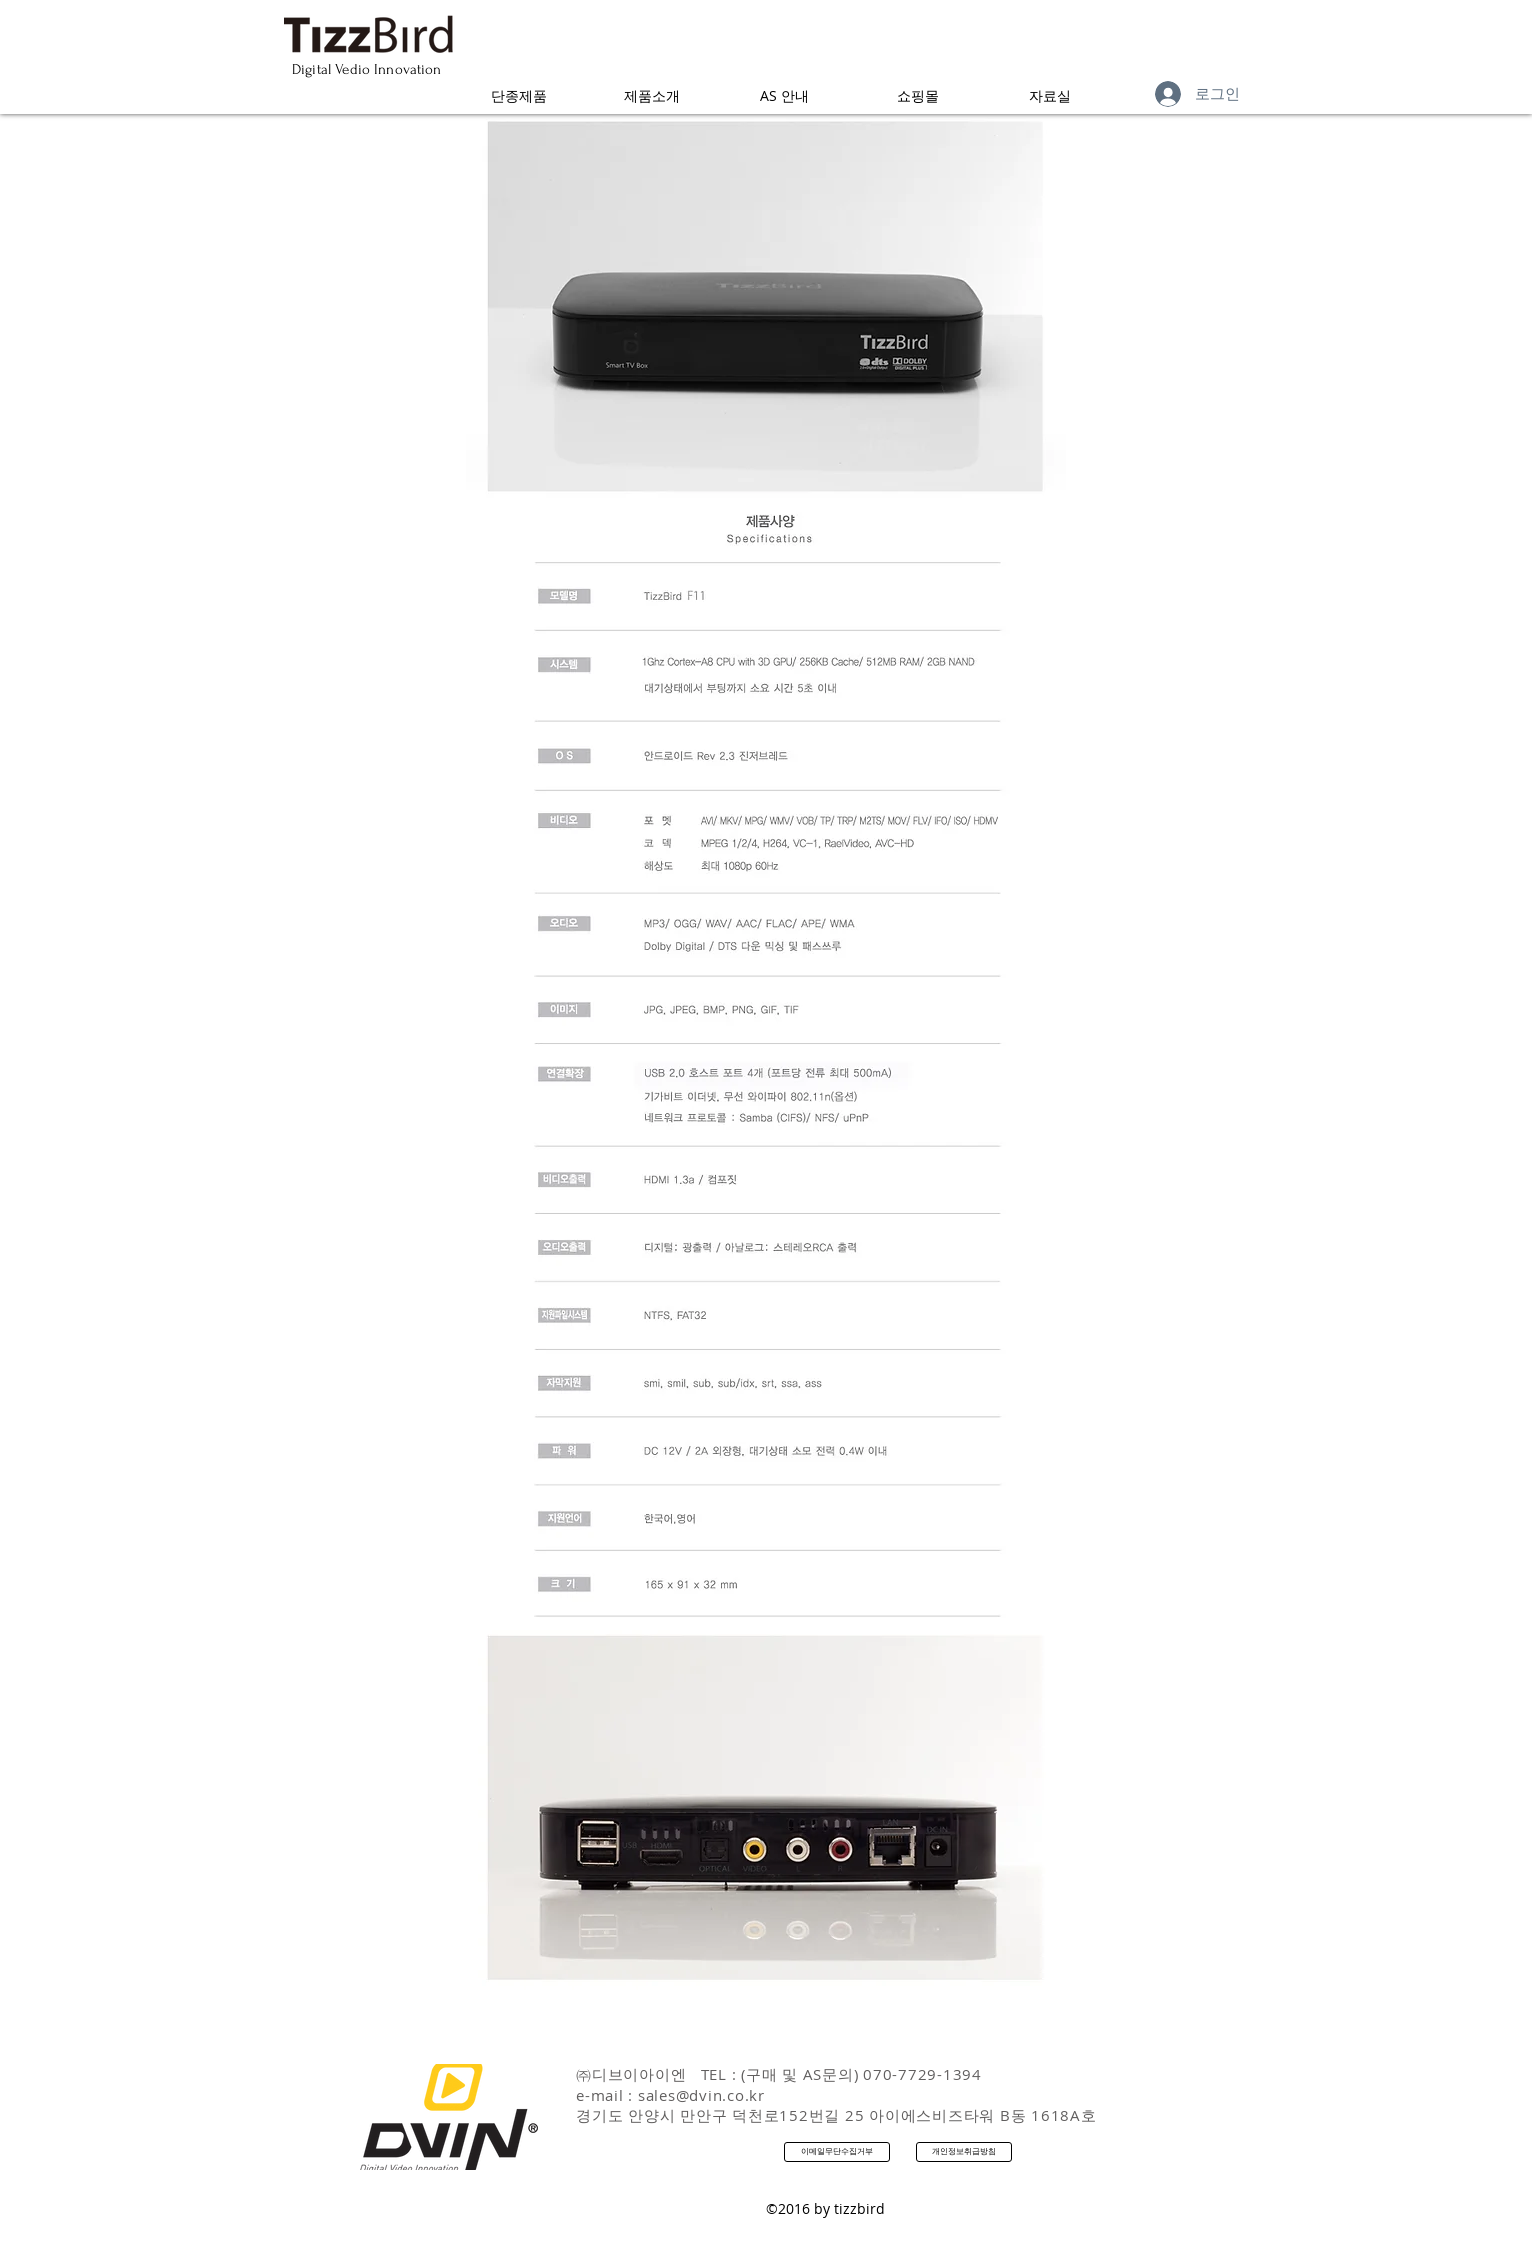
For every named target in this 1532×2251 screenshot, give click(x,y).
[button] (518, 95)
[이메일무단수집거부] (837, 2152)
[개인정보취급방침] (964, 2152)
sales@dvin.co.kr (701, 2095)
